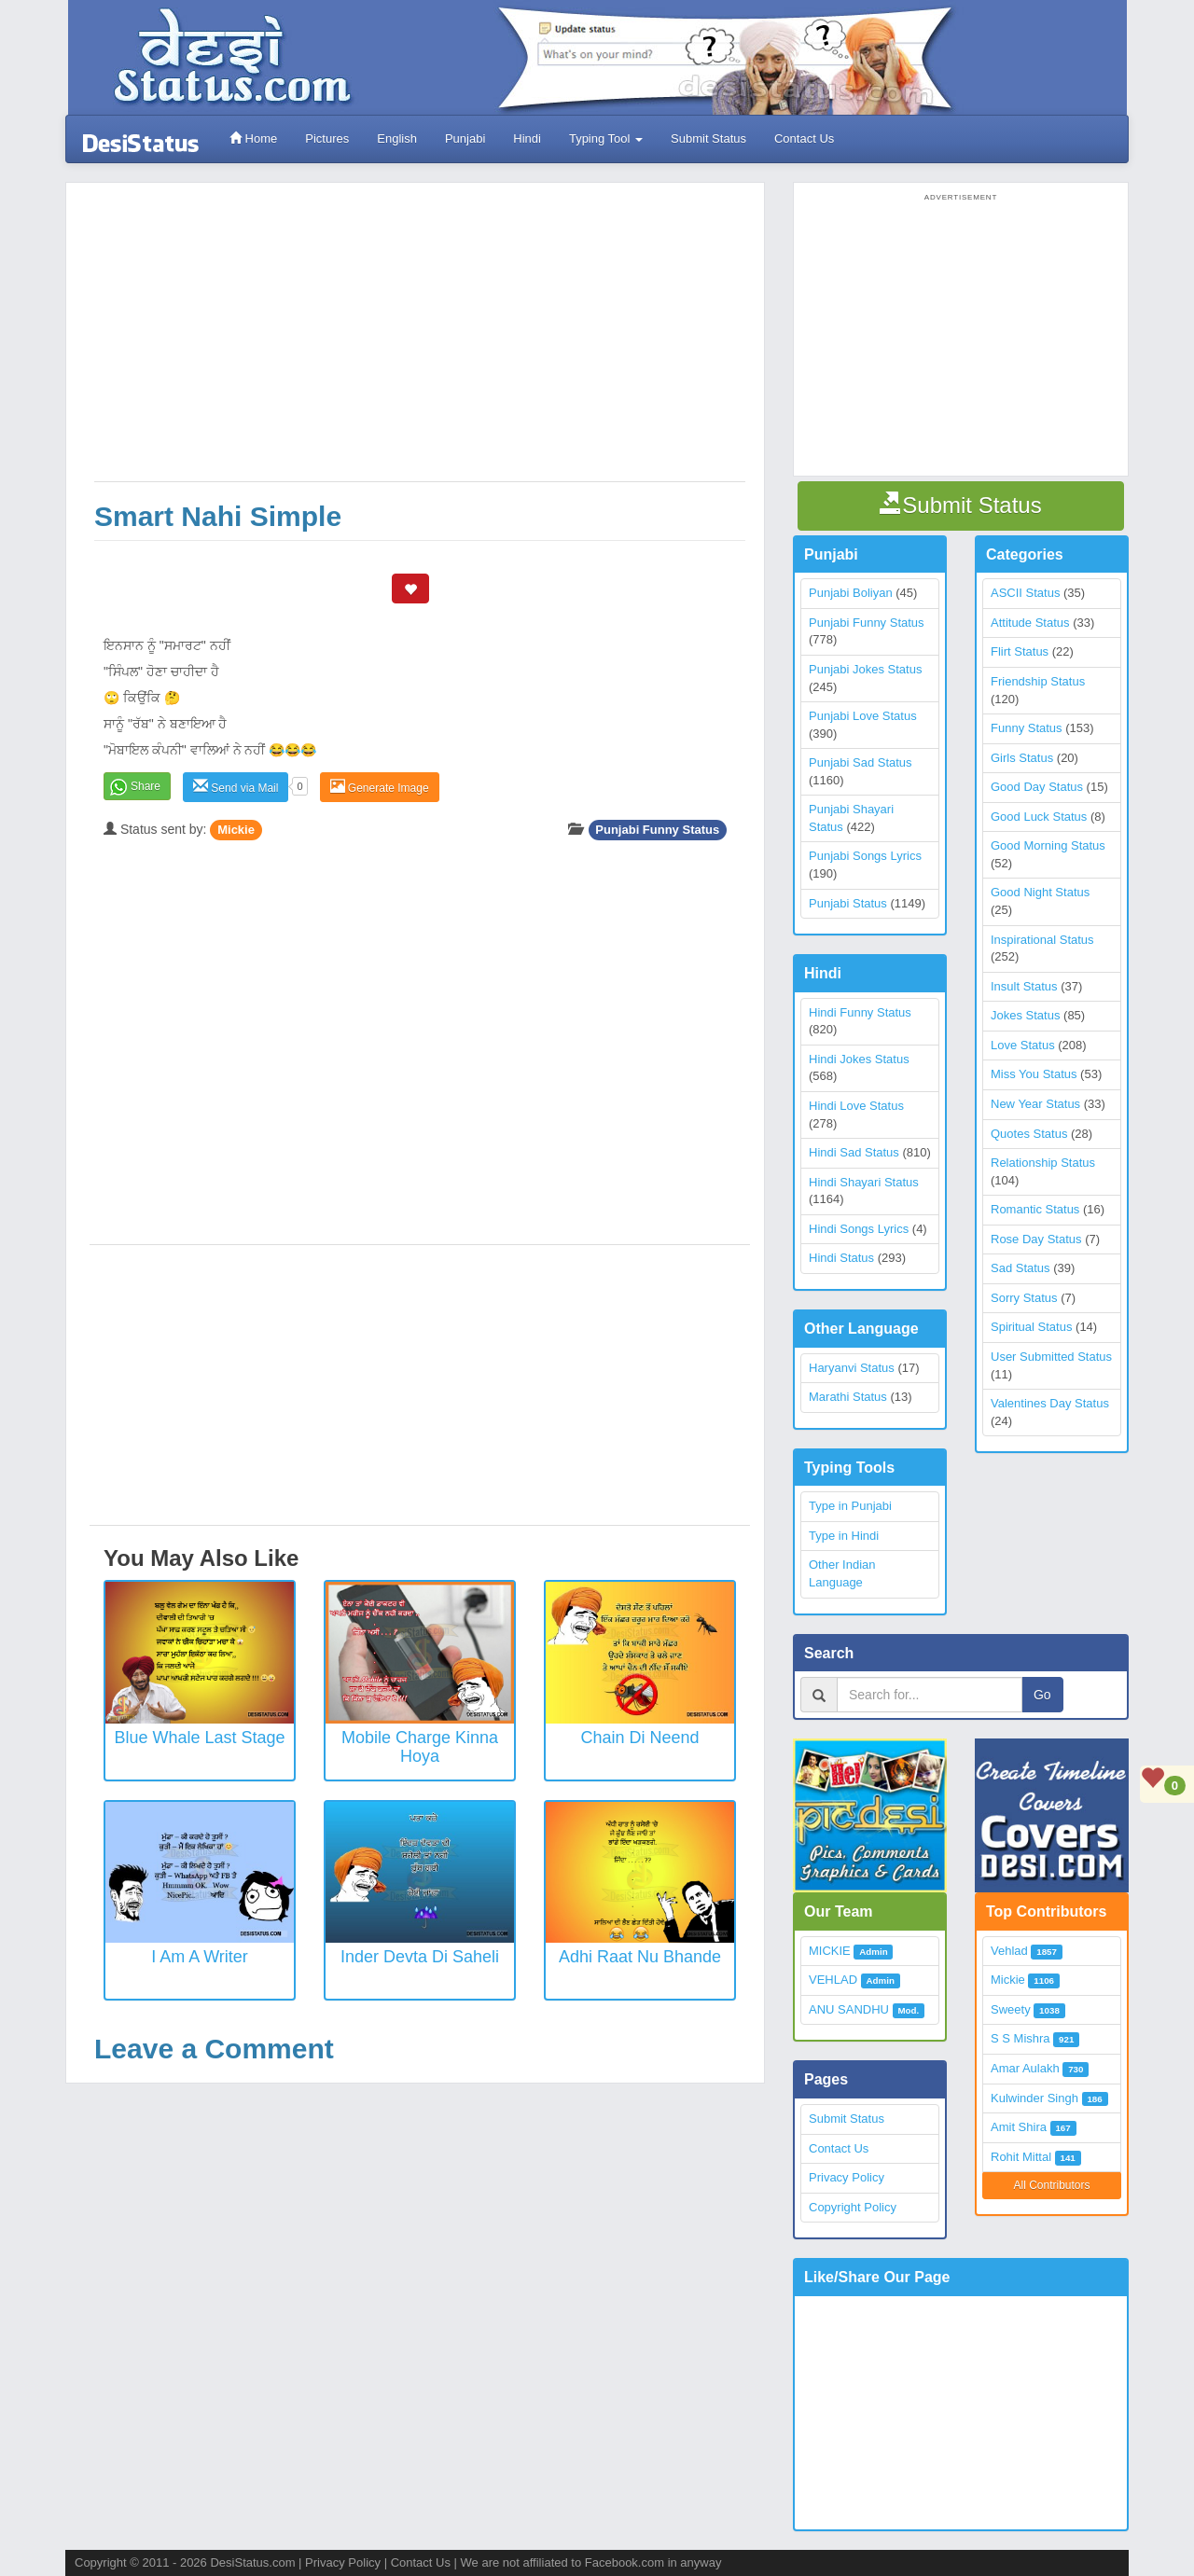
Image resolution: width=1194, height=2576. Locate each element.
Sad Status (1020, 1268)
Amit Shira (1019, 2127)
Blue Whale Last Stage (199, 1737)
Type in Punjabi (850, 1506)
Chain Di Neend (639, 1737)
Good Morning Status (1048, 845)
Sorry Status (1024, 1298)
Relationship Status (1043, 1163)
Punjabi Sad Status (860, 762)
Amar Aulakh (1025, 2068)
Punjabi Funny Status (657, 830)
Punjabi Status (848, 903)
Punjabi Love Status (863, 716)
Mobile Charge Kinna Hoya (419, 1747)
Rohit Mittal (1021, 2157)
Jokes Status (1025, 1015)
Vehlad (1009, 1951)
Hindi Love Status (856, 1106)
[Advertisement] (419, 341)
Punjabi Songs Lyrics (865, 856)
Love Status (1023, 1045)
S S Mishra (1020, 2038)
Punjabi (465, 138)
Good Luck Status (1039, 817)
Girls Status (1022, 758)
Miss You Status (1034, 1074)
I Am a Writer (199, 1956)
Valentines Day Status (1050, 1403)
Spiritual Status (1031, 1327)
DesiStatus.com (252, 2562)
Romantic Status (1035, 1209)
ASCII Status (1025, 593)
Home (253, 138)
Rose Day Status (1036, 1239)
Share (145, 786)
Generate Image (379, 787)
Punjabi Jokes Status (865, 669)
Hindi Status (841, 1258)
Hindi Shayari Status (864, 1182)
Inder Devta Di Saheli (419, 1956)
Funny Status (1026, 728)
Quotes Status (1029, 1134)
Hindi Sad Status (854, 1152)
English (397, 138)
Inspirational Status (1042, 940)
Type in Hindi (844, 1536)
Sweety (1011, 2009)
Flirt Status (1019, 651)
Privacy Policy (846, 2177)
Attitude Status (1030, 623)
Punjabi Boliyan (851, 593)
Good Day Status (1037, 787)
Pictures (327, 138)
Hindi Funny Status (860, 1012)
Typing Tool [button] (606, 138)
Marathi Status (848, 1397)
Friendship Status (1038, 681)
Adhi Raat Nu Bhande (640, 1956)
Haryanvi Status (852, 1368)
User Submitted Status (1051, 1357)
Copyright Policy (852, 2207)
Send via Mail (235, 787)
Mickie (236, 830)
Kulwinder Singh (1034, 2098)
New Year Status (1035, 1104)
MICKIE (830, 1951)
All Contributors (1051, 2185)
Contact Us (804, 138)
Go (1042, 1694)
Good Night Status (1040, 892)
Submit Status (708, 138)
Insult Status (1024, 986)
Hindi (527, 138)
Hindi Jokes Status (859, 1059)
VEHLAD (833, 1980)
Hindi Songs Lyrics (859, 1229)
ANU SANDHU (849, 2009)
